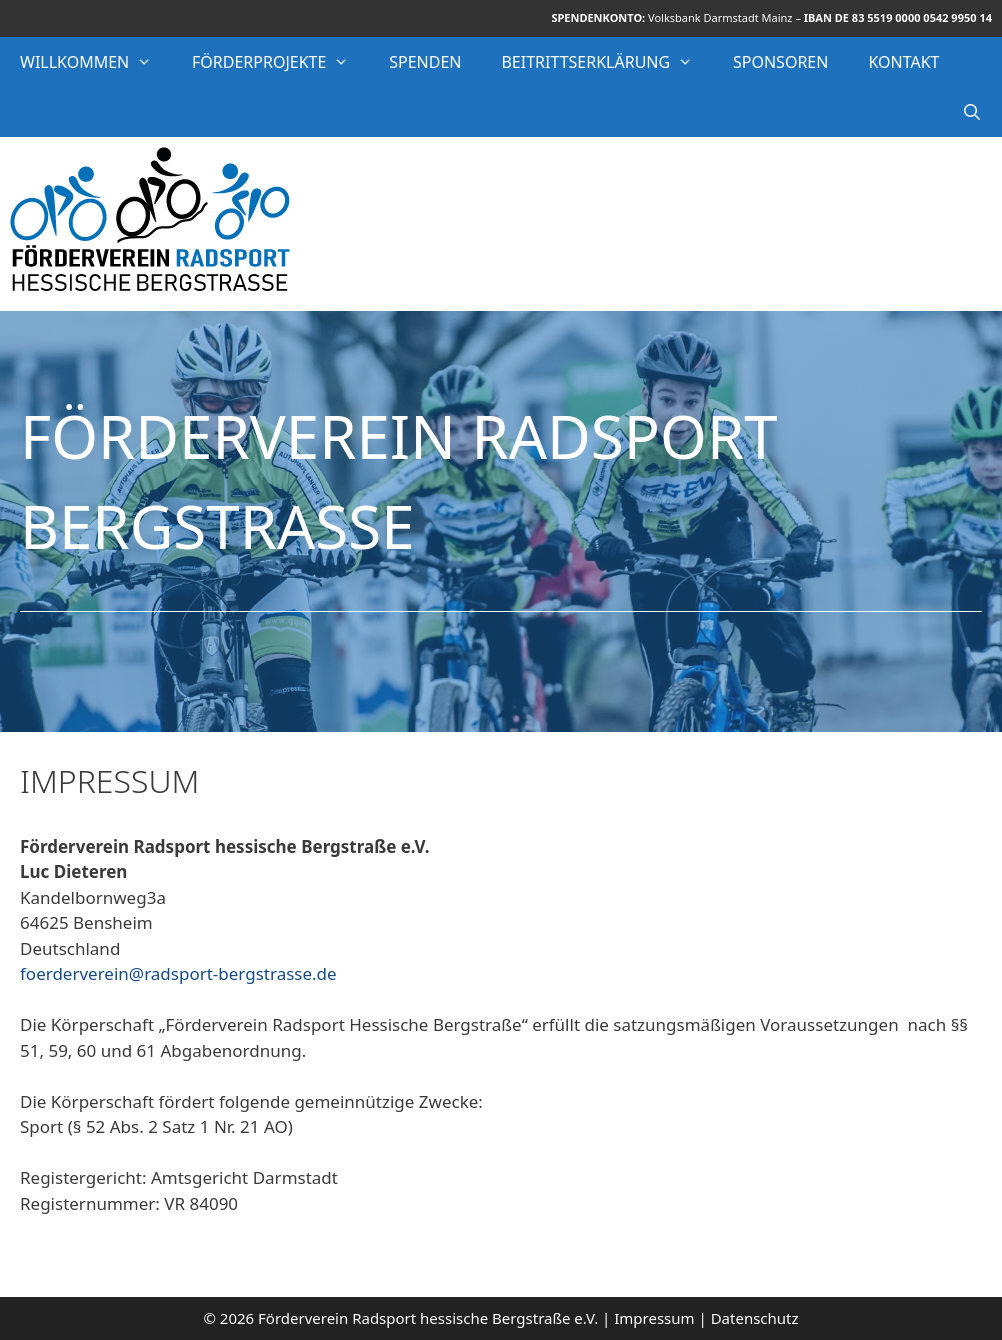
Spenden (425, 62)
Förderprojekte (280, 62)
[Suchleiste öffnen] (971, 112)
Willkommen (96, 62)
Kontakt (903, 62)
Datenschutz (755, 1318)
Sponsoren (780, 62)
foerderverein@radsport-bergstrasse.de (178, 973)
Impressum (654, 1318)
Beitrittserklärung (607, 62)
